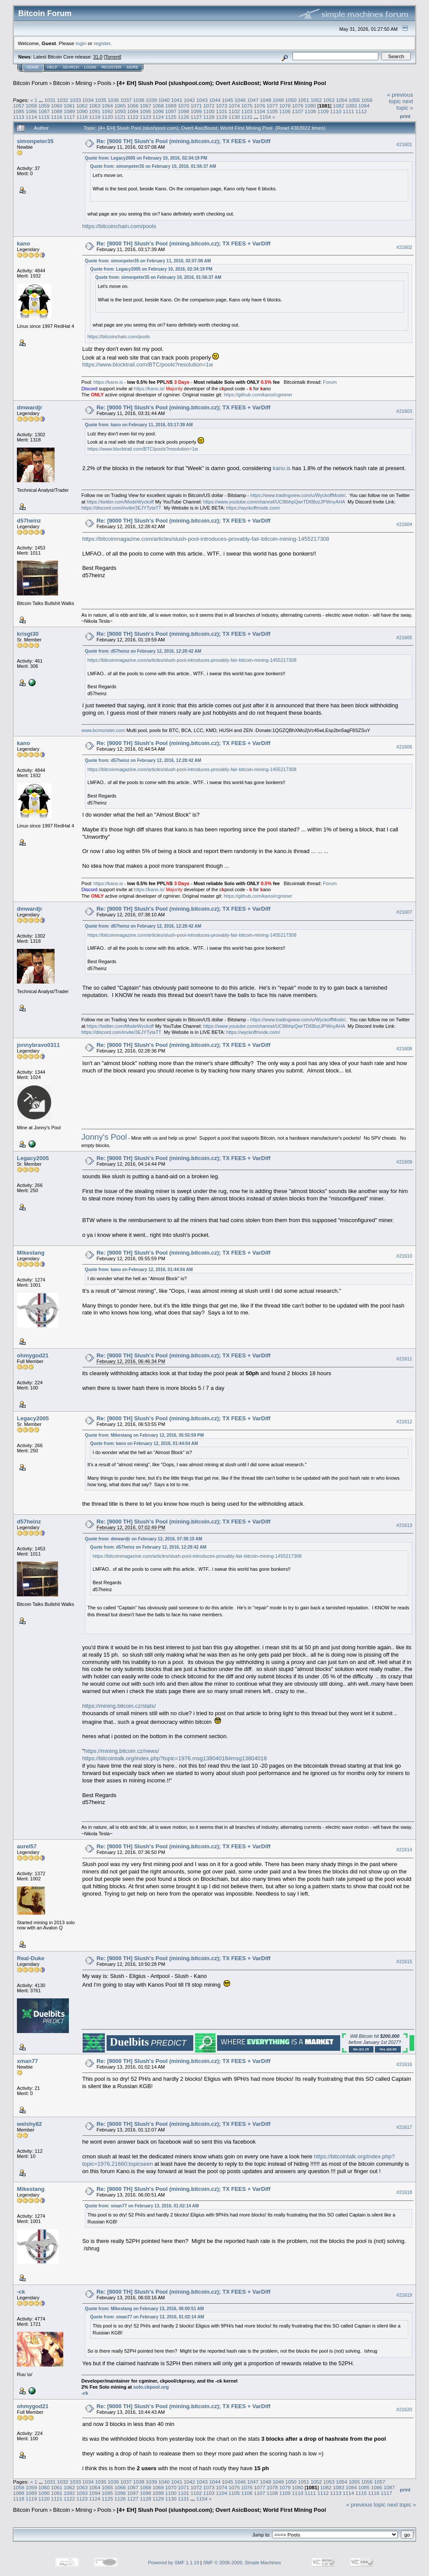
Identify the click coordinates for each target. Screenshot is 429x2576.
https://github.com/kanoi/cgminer (258, 394)
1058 (31, 105)
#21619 (404, 2295)
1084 (364, 105)
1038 (138, 100)
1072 (208, 105)
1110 (335, 111)
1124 (158, 117)
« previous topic (400, 98)
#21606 (404, 746)
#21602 (404, 247)
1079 (297, 105)
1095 (145, 111)
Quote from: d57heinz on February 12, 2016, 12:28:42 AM (143, 651)
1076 (259, 105)
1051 (303, 100)
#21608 (404, 1048)
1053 (329, 100)
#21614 (404, 1849)
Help (52, 67)
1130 (234, 117)
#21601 (404, 144)
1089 (69, 111)
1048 (265, 100)
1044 (215, 100)
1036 (113, 100)
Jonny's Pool (104, 1136)
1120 (107, 117)
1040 (164, 100)
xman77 (27, 2061)
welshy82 (29, 2124)
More (132, 67)
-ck (21, 2291)
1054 (341, 100)
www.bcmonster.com (103, 730)
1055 (354, 100)
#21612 (404, 1421)
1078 (285, 105)
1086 (31, 111)
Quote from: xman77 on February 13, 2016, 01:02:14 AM (142, 2205)
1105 (272, 111)
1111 (348, 111)
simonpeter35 (35, 141)
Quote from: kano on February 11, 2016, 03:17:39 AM (139, 424)
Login (90, 67)
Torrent (112, 56)
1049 (278, 100)
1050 (290, 100)
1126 (183, 117)
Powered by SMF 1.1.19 (173, 2562)
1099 (196, 111)
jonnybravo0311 (38, 1045)
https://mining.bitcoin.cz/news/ (121, 1751)
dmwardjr (29, 407)
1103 (247, 111)
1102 (234, 111)
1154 (265, 117)
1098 (183, 111)
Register (111, 67)
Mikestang (31, 1252)
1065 (120, 105)
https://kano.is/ (149, 388)
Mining (83, 83)
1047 (252, 100)
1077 (272, 105)
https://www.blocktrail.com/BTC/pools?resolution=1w (147, 364)
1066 (132, 105)
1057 (18, 105)
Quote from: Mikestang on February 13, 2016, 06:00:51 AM (144, 2308)
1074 (234, 105)
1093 (120, 111)
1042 (189, 100)
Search (71, 67)
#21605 (404, 637)
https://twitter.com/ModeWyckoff (120, 501)
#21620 (404, 2409)
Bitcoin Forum (30, 83)
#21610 (404, 1256)
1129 (221, 117)
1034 (88, 100)
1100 (208, 111)
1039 (151, 100)
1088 (56, 111)
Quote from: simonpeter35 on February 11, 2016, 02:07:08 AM (148, 260)
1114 (31, 117)
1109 (322, 111)
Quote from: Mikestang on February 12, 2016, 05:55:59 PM (144, 1435)
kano (23, 243)
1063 (95, 105)
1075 (247, 105)
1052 (316, 100)
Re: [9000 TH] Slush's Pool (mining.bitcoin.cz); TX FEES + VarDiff (183, 141)
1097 (170, 111)
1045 (227, 100)
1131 (247, 117)
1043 (202, 100)
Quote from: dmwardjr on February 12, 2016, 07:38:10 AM (143, 1538)
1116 (56, 117)
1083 (351, 105)
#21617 (404, 2127)
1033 (75, 100)
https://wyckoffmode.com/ (253, 507)
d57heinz (29, 520)
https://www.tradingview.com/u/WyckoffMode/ (298, 495)
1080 (310, 105)
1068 (158, 105)
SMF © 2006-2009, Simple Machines (242, 2562)
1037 (126, 100)
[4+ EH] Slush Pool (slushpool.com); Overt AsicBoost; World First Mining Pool (221, 83)
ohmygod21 (33, 1355)
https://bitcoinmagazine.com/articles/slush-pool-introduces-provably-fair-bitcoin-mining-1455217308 (205, 539)
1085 (18, 111)
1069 (170, 105)
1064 (107, 105)
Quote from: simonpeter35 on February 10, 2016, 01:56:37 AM (153, 166)
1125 (170, 117)
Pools (105, 83)
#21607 (404, 912)
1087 (44, 111)
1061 (69, 105)
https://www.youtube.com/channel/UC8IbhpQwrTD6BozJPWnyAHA (274, 501)
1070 (183, 105)
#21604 (404, 524)
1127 (196, 117)
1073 (221, 105)
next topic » (404, 104)
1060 (56, 105)
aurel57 (27, 1846)
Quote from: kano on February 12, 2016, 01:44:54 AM (139, 1269)
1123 (145, 117)
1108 (310, 111)
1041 (176, 100)
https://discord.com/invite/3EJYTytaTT (121, 507)
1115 (44, 117)
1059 (44, 105)
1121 (120, 117)
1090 (82, 111)
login (81, 43)
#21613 (404, 1525)
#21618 (404, 2192)
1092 (107, 111)
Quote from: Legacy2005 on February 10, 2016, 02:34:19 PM (146, 158)
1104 (259, 111)
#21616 (404, 2064)
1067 (145, 105)
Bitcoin (61, 83)
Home (33, 67)
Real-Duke (31, 1958)
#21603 (404, 411)
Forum (330, 382)
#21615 (404, 1961)
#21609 (404, 1161)
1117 (69, 117)
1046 (240, 100)
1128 (208, 117)
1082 (338, 105)
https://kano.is (108, 382)
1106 (285, 111)
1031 (49, 100)
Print (405, 116)
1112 (361, 111)
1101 (221, 111)
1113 (18, 117)
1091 (95, 111)
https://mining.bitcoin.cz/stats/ (119, 1706)
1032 (62, 100)
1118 (82, 117)
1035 (100, 100)
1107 (297, 111)
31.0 (97, 56)
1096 (158, 111)
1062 (82, 105)
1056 (367, 100)
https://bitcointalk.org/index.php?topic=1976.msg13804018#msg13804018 (174, 1758)
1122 (132, 117)
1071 (196, 105)
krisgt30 (28, 634)
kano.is (281, 468)
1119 (95, 117)
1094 (132, 111)
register (102, 43)
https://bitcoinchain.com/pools (119, 226)
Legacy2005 (33, 1158)
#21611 (404, 1358)
